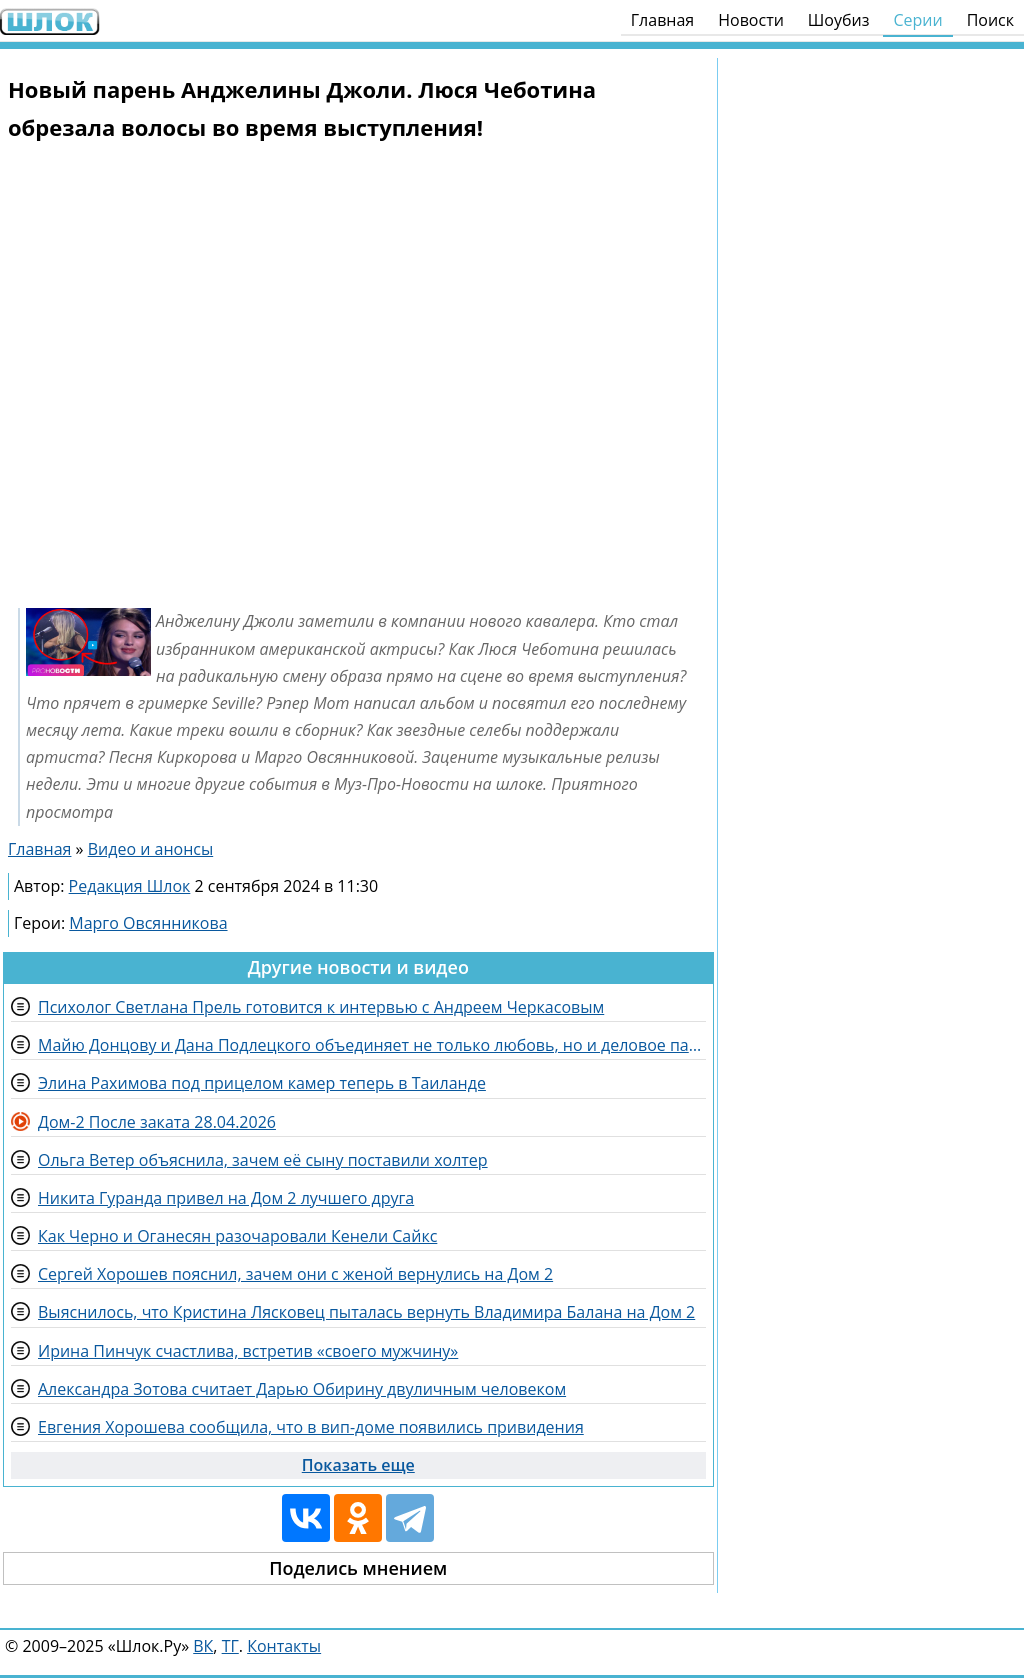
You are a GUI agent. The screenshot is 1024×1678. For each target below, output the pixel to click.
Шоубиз (839, 20)
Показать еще (358, 1465)
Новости (751, 20)
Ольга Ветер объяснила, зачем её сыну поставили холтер (263, 1160)
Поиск (990, 20)
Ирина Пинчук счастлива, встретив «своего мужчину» (248, 1351)
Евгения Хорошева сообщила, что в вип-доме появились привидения (311, 1427)
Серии (917, 20)
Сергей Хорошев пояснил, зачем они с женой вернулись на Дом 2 (295, 1274)
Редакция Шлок (130, 886)
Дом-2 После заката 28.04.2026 (157, 1122)
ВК (203, 1646)
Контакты (284, 1646)
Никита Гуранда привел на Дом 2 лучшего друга (226, 1198)
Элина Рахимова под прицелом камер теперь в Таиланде (262, 1083)
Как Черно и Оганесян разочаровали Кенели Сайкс (237, 1236)
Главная (662, 20)
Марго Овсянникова (148, 923)
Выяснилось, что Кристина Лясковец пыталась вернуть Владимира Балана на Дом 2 (366, 1312)
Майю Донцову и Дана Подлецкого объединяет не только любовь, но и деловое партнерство (372, 1045)
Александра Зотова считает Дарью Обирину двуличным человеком (302, 1389)
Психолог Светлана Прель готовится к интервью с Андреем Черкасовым (321, 1007)
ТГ (230, 1646)
